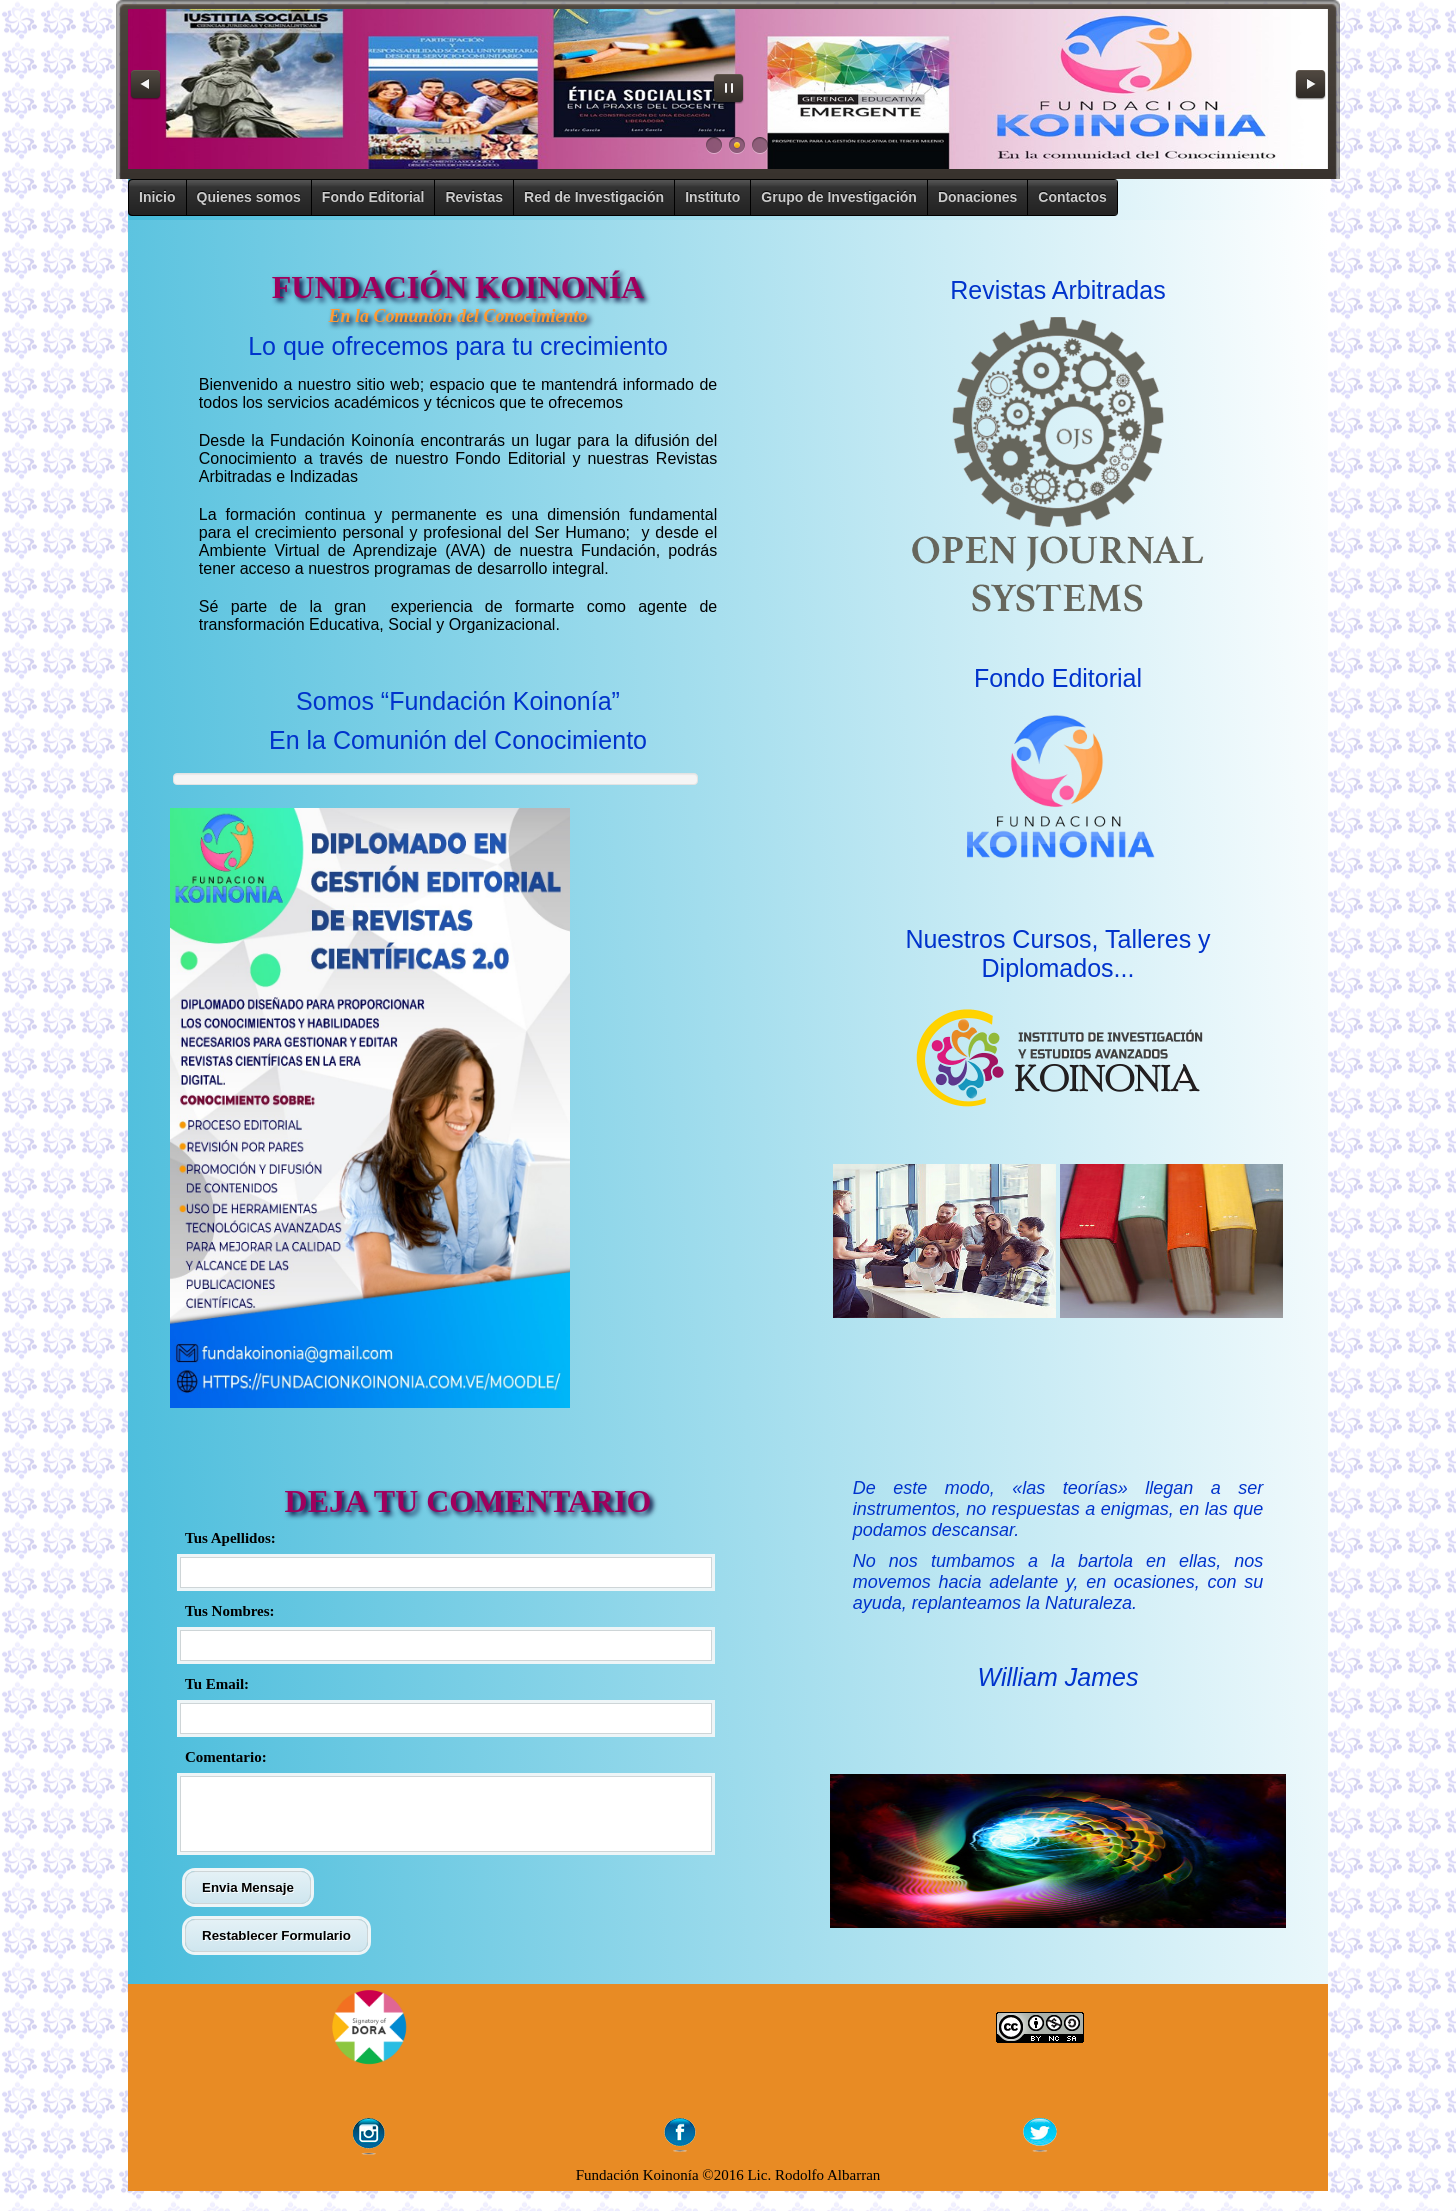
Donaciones (977, 197)
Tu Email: (217, 1684)
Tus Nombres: (230, 1611)
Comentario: (226, 1757)
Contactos (1072, 197)
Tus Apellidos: (230, 1538)
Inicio (157, 197)
